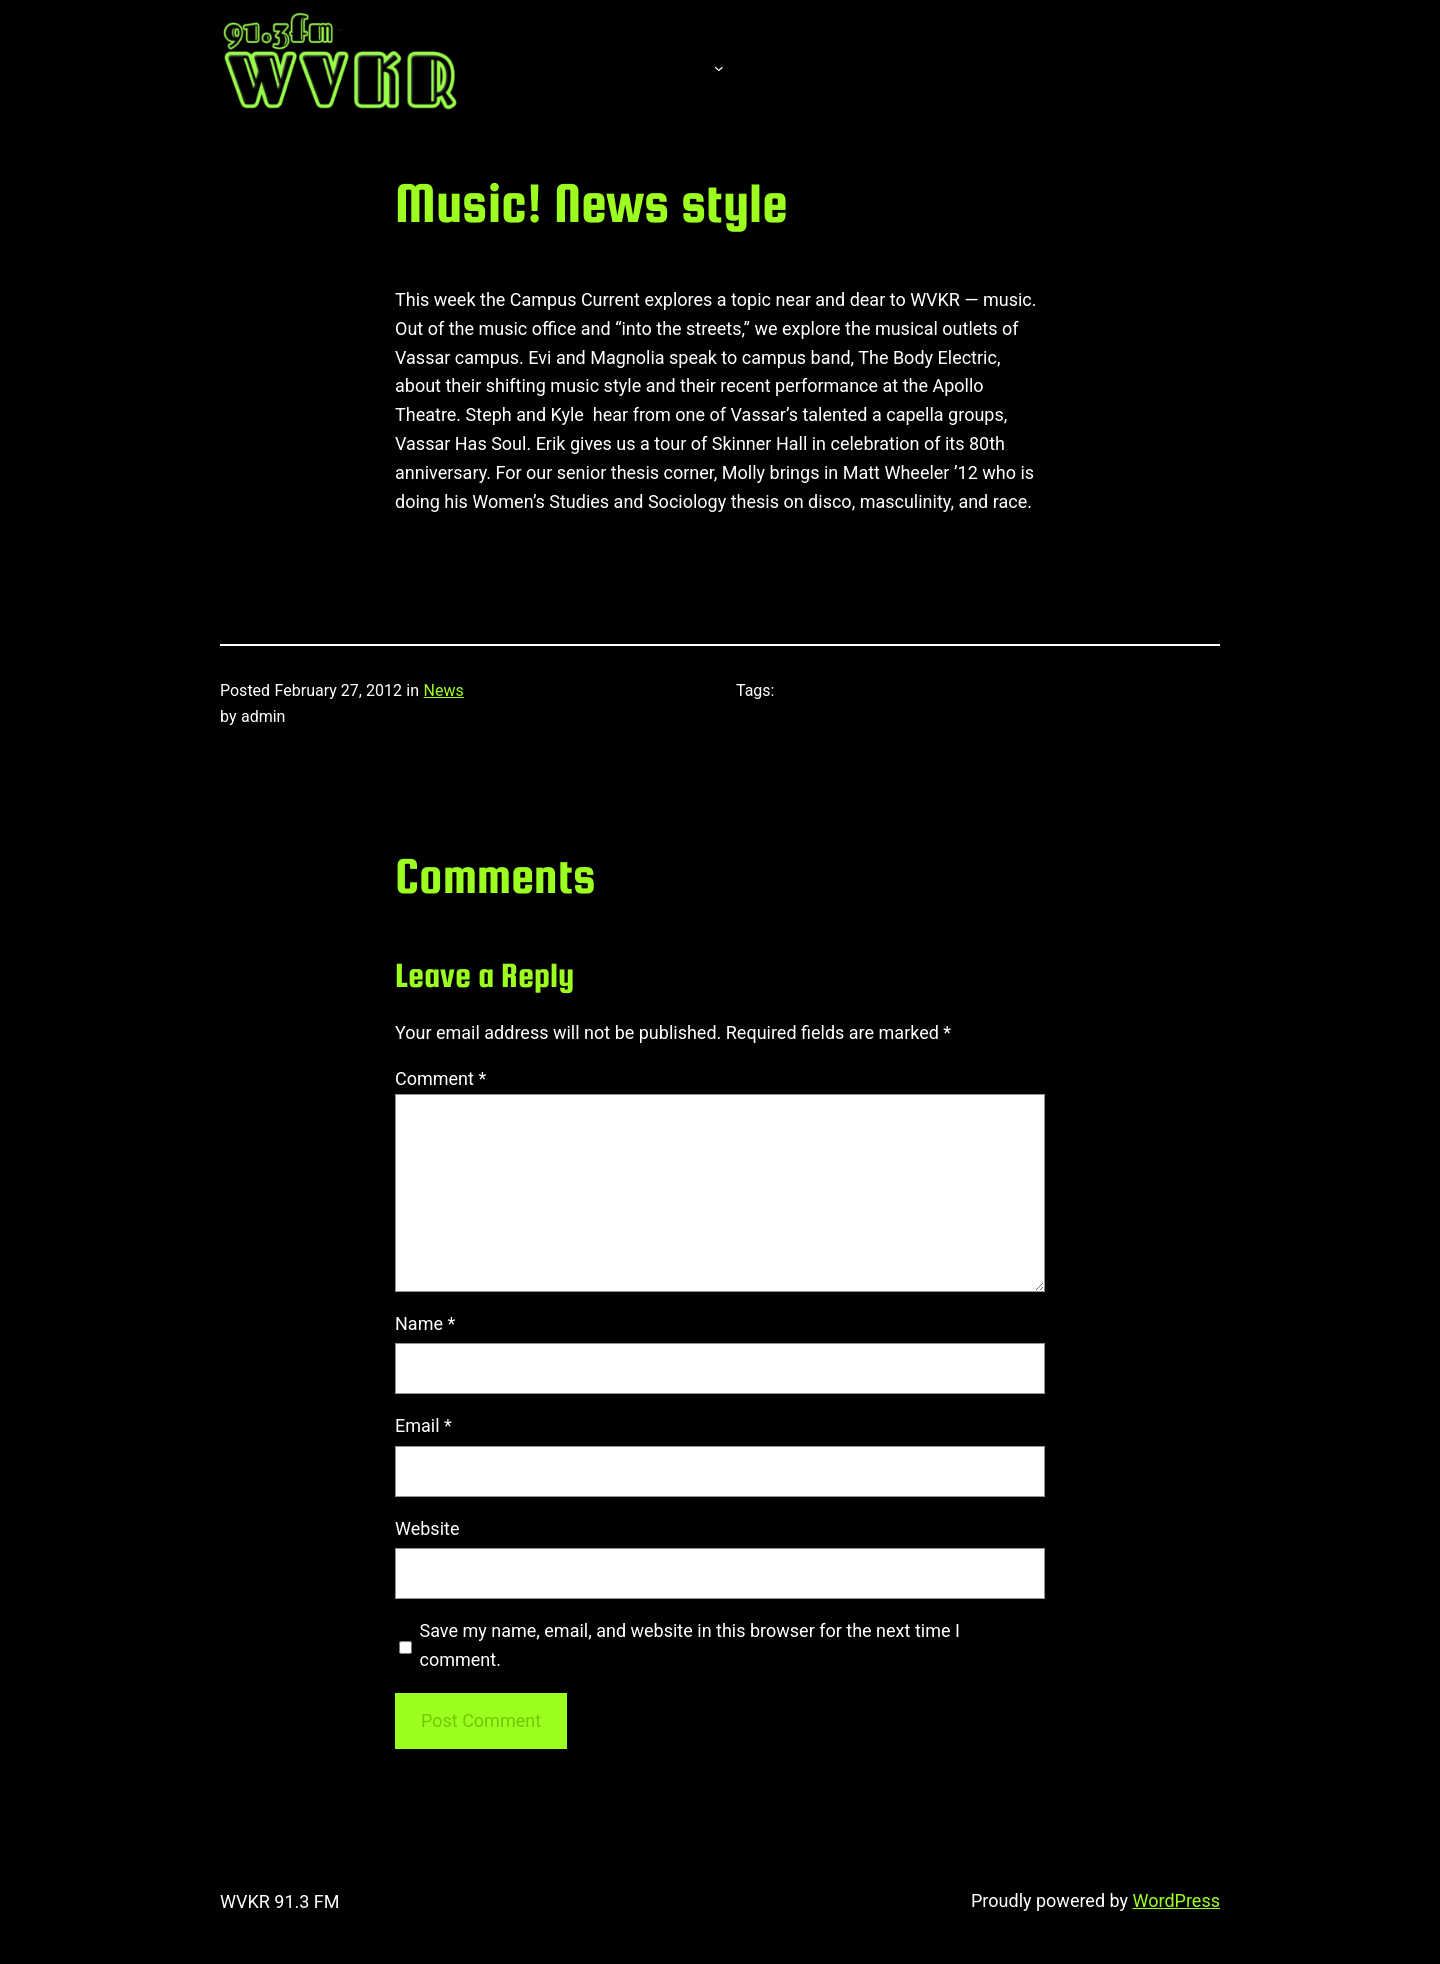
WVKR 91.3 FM (280, 1901)
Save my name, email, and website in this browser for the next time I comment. (690, 1645)
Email (423, 1425)
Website (427, 1528)
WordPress (1176, 1900)
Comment (440, 1078)
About (660, 67)
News (444, 690)
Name (425, 1323)
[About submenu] (719, 67)
